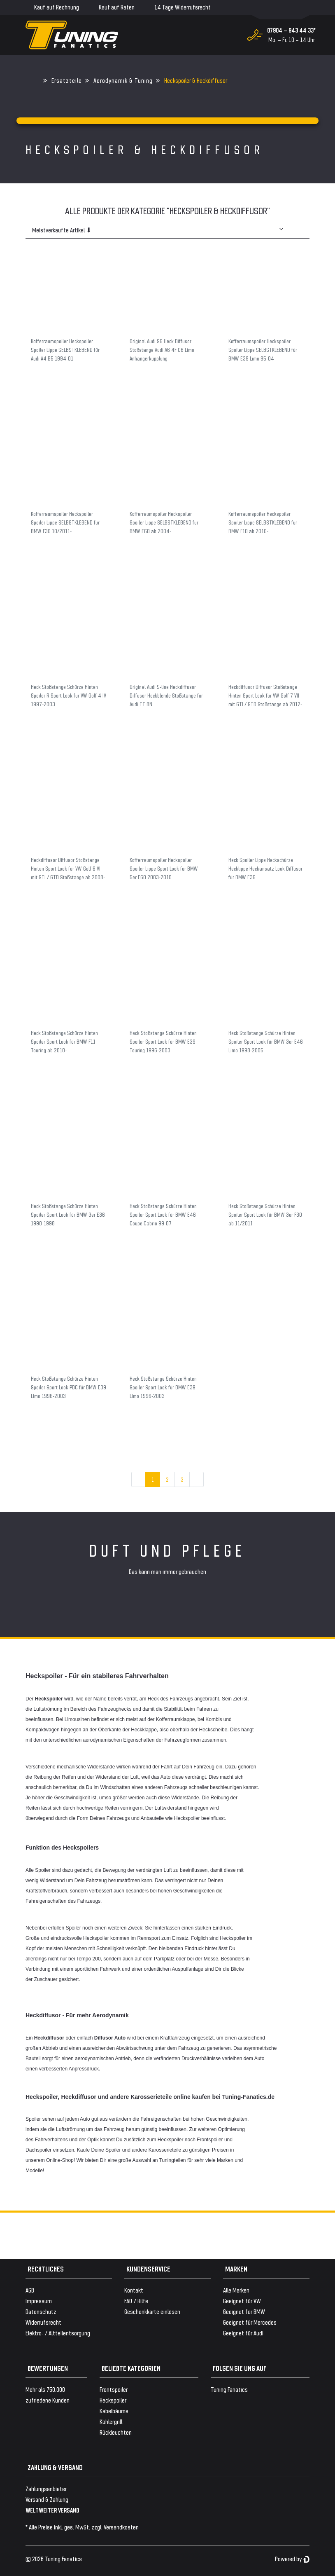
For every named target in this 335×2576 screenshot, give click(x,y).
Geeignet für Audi (243, 2333)
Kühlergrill (111, 2421)
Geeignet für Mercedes (250, 2322)
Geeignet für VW (242, 2300)
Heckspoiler (113, 2400)
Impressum (39, 2300)
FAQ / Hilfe (136, 2300)
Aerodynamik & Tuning (123, 80)
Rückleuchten (116, 2432)
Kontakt (133, 2290)
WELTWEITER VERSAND (52, 2510)
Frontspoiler (114, 2389)
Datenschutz (41, 2311)
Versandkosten (121, 2527)
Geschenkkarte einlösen (152, 2311)
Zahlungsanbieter (46, 2488)
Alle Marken (236, 2290)
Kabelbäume (114, 2410)
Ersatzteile (66, 80)
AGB (30, 2290)
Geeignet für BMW (244, 2311)
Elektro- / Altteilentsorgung (58, 2333)
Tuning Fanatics (229, 2389)
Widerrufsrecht (43, 2322)
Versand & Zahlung (47, 2499)
